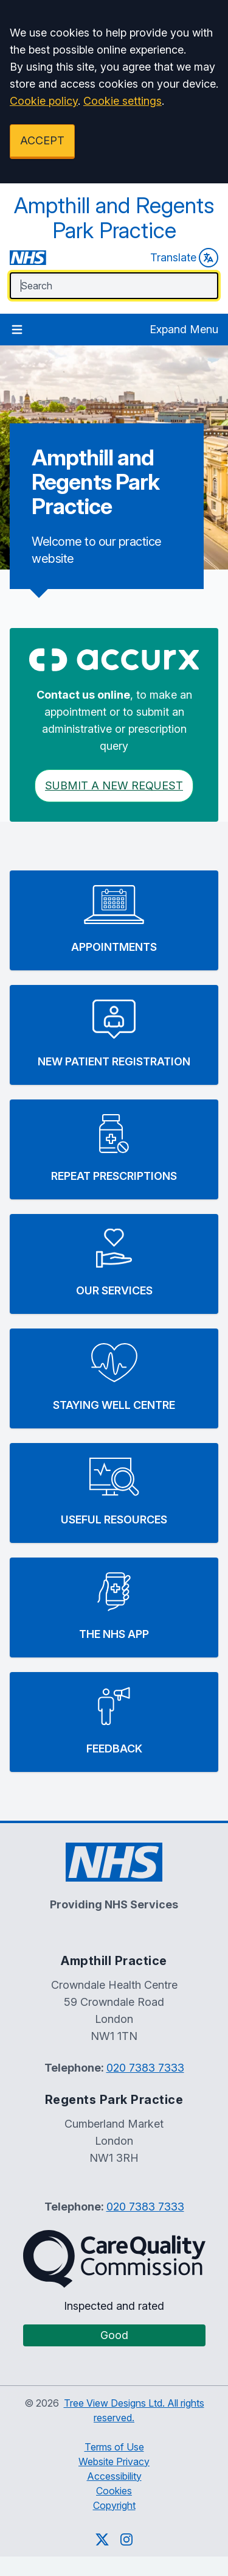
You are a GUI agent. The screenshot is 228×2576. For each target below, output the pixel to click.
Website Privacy (114, 2461)
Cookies (114, 2491)
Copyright (114, 2505)
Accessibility (114, 2476)
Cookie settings (122, 100)
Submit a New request (114, 785)
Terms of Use (114, 2447)
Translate (184, 257)
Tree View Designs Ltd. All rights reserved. (134, 2410)
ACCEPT (42, 140)
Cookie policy (44, 100)
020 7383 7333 (145, 2067)
